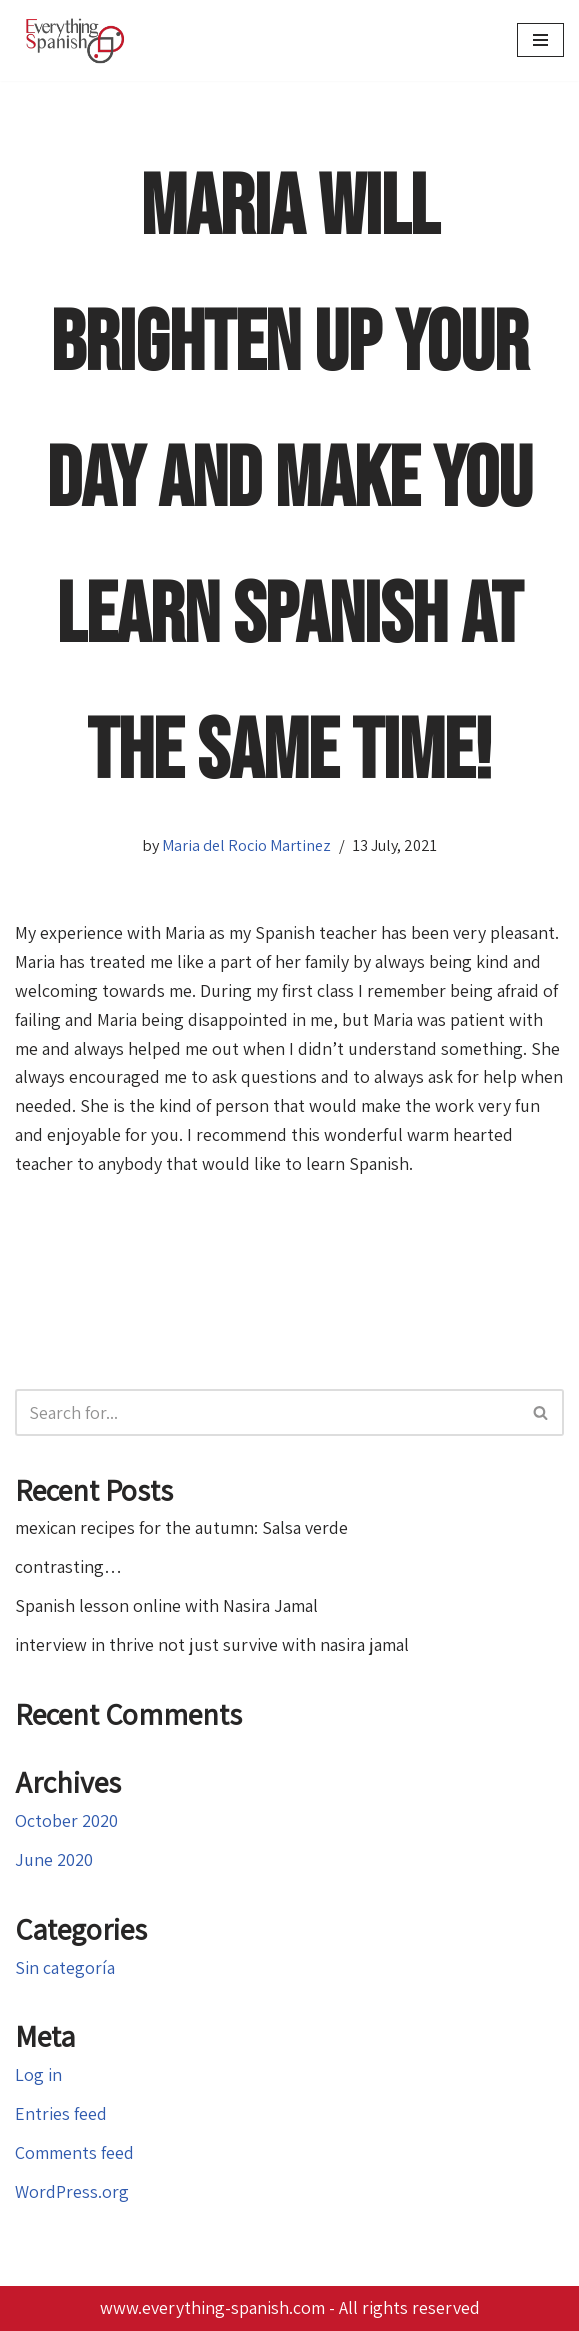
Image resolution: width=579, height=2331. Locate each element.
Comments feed (74, 2152)
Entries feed (61, 2113)
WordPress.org (72, 2191)
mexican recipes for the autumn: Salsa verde (181, 1527)
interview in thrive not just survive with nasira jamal (212, 1644)
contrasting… (68, 1566)
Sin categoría (65, 1967)
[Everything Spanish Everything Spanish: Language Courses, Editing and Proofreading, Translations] (80, 40)
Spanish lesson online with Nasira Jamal (166, 1605)
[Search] (267, 1412)
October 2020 (66, 1820)
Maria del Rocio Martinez (246, 845)
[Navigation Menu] (540, 40)
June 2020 (54, 1859)
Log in (38, 2074)
